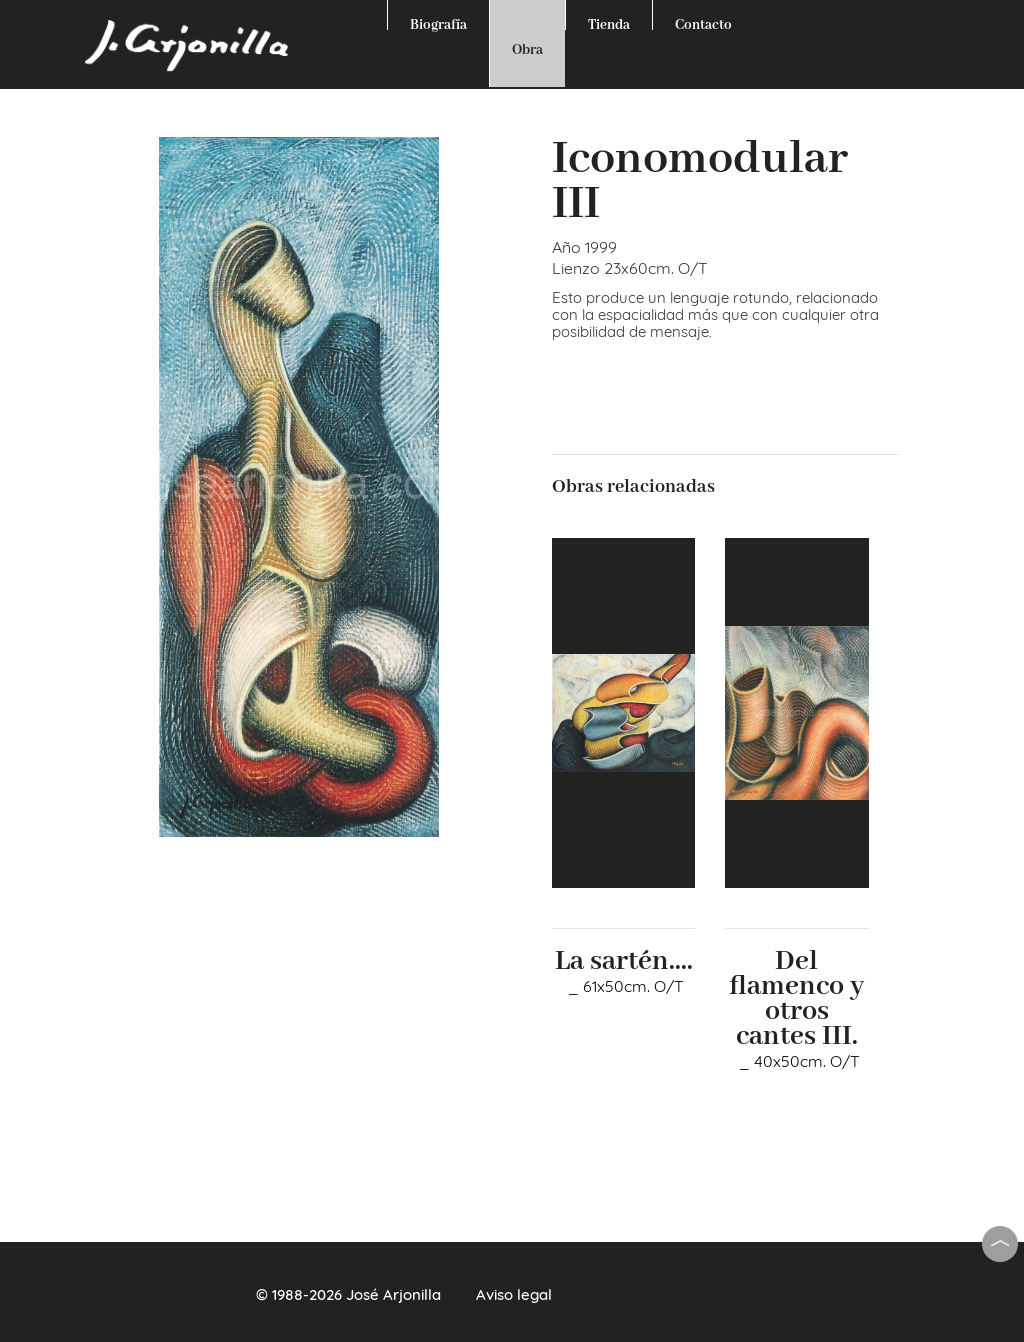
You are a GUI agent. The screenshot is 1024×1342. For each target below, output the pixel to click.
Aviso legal (514, 1294)
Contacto (703, 23)
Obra (527, 50)
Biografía (438, 23)
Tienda (609, 23)
